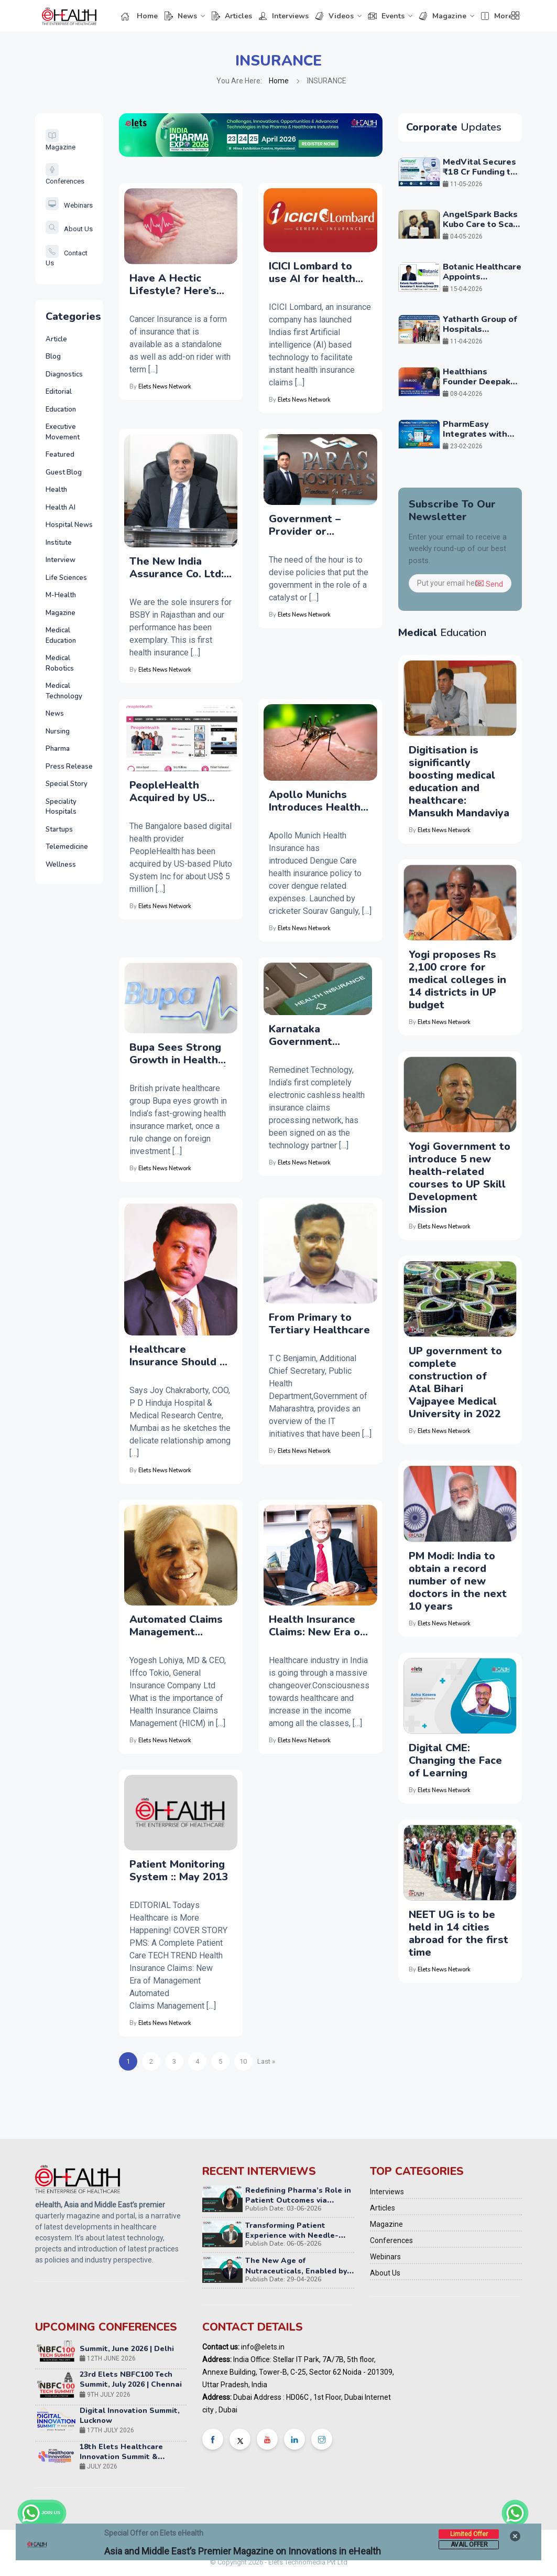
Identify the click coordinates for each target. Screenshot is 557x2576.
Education (61, 409)
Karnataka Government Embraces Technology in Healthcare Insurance (304, 1035)
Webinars (69, 205)
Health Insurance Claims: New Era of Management (317, 1626)
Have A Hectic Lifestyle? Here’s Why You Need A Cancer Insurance (172, 284)
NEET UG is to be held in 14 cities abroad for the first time (458, 1933)
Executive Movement (63, 432)
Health (56, 489)
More (496, 16)
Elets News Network (164, 387)
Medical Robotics (60, 663)
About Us (69, 229)
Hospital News (69, 525)
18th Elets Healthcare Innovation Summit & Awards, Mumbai (121, 2464)
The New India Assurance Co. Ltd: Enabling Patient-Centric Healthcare (177, 567)
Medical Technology (64, 691)
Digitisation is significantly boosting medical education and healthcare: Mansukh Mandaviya (459, 781)
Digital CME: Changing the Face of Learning (455, 1760)
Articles (231, 16)
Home (139, 16)
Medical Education (61, 635)
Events (386, 16)
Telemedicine (67, 847)
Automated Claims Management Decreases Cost (176, 1626)
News (180, 16)
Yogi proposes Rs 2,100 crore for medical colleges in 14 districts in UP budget (457, 979)
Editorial (59, 391)
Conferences (391, 2240)
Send (489, 584)
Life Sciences (66, 578)
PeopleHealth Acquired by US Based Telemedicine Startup (180, 791)
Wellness (61, 864)
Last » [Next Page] (266, 2061)
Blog (53, 356)
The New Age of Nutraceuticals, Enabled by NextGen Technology (296, 2271)
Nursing (58, 731)
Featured (60, 454)
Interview (60, 560)
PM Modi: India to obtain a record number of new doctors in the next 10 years (458, 1581)
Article (56, 339)
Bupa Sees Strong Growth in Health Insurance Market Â (180, 1053)
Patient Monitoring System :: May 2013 (178, 1870)
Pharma (58, 748)
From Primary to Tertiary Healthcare (319, 1323)
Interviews (283, 16)
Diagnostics (64, 374)
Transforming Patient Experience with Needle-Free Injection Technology (293, 2235)
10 (243, 2061)
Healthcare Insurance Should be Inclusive (180, 1355)
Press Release (69, 766)
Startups (59, 829)
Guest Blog (64, 472)
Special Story (67, 784)
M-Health (61, 595)
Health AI (60, 507)
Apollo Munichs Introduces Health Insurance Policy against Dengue (315, 801)
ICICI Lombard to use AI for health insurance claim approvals (312, 272)
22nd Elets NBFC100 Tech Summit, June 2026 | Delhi (127, 2351)
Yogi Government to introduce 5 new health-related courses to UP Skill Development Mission (459, 1177)
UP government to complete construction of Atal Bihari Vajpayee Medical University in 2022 (455, 1382)
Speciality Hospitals (61, 807)
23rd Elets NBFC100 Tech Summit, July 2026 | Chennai (131, 2387)
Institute (59, 542)
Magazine (442, 16)
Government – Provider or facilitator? (305, 525)
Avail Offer (469, 2544)
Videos (334, 16)
